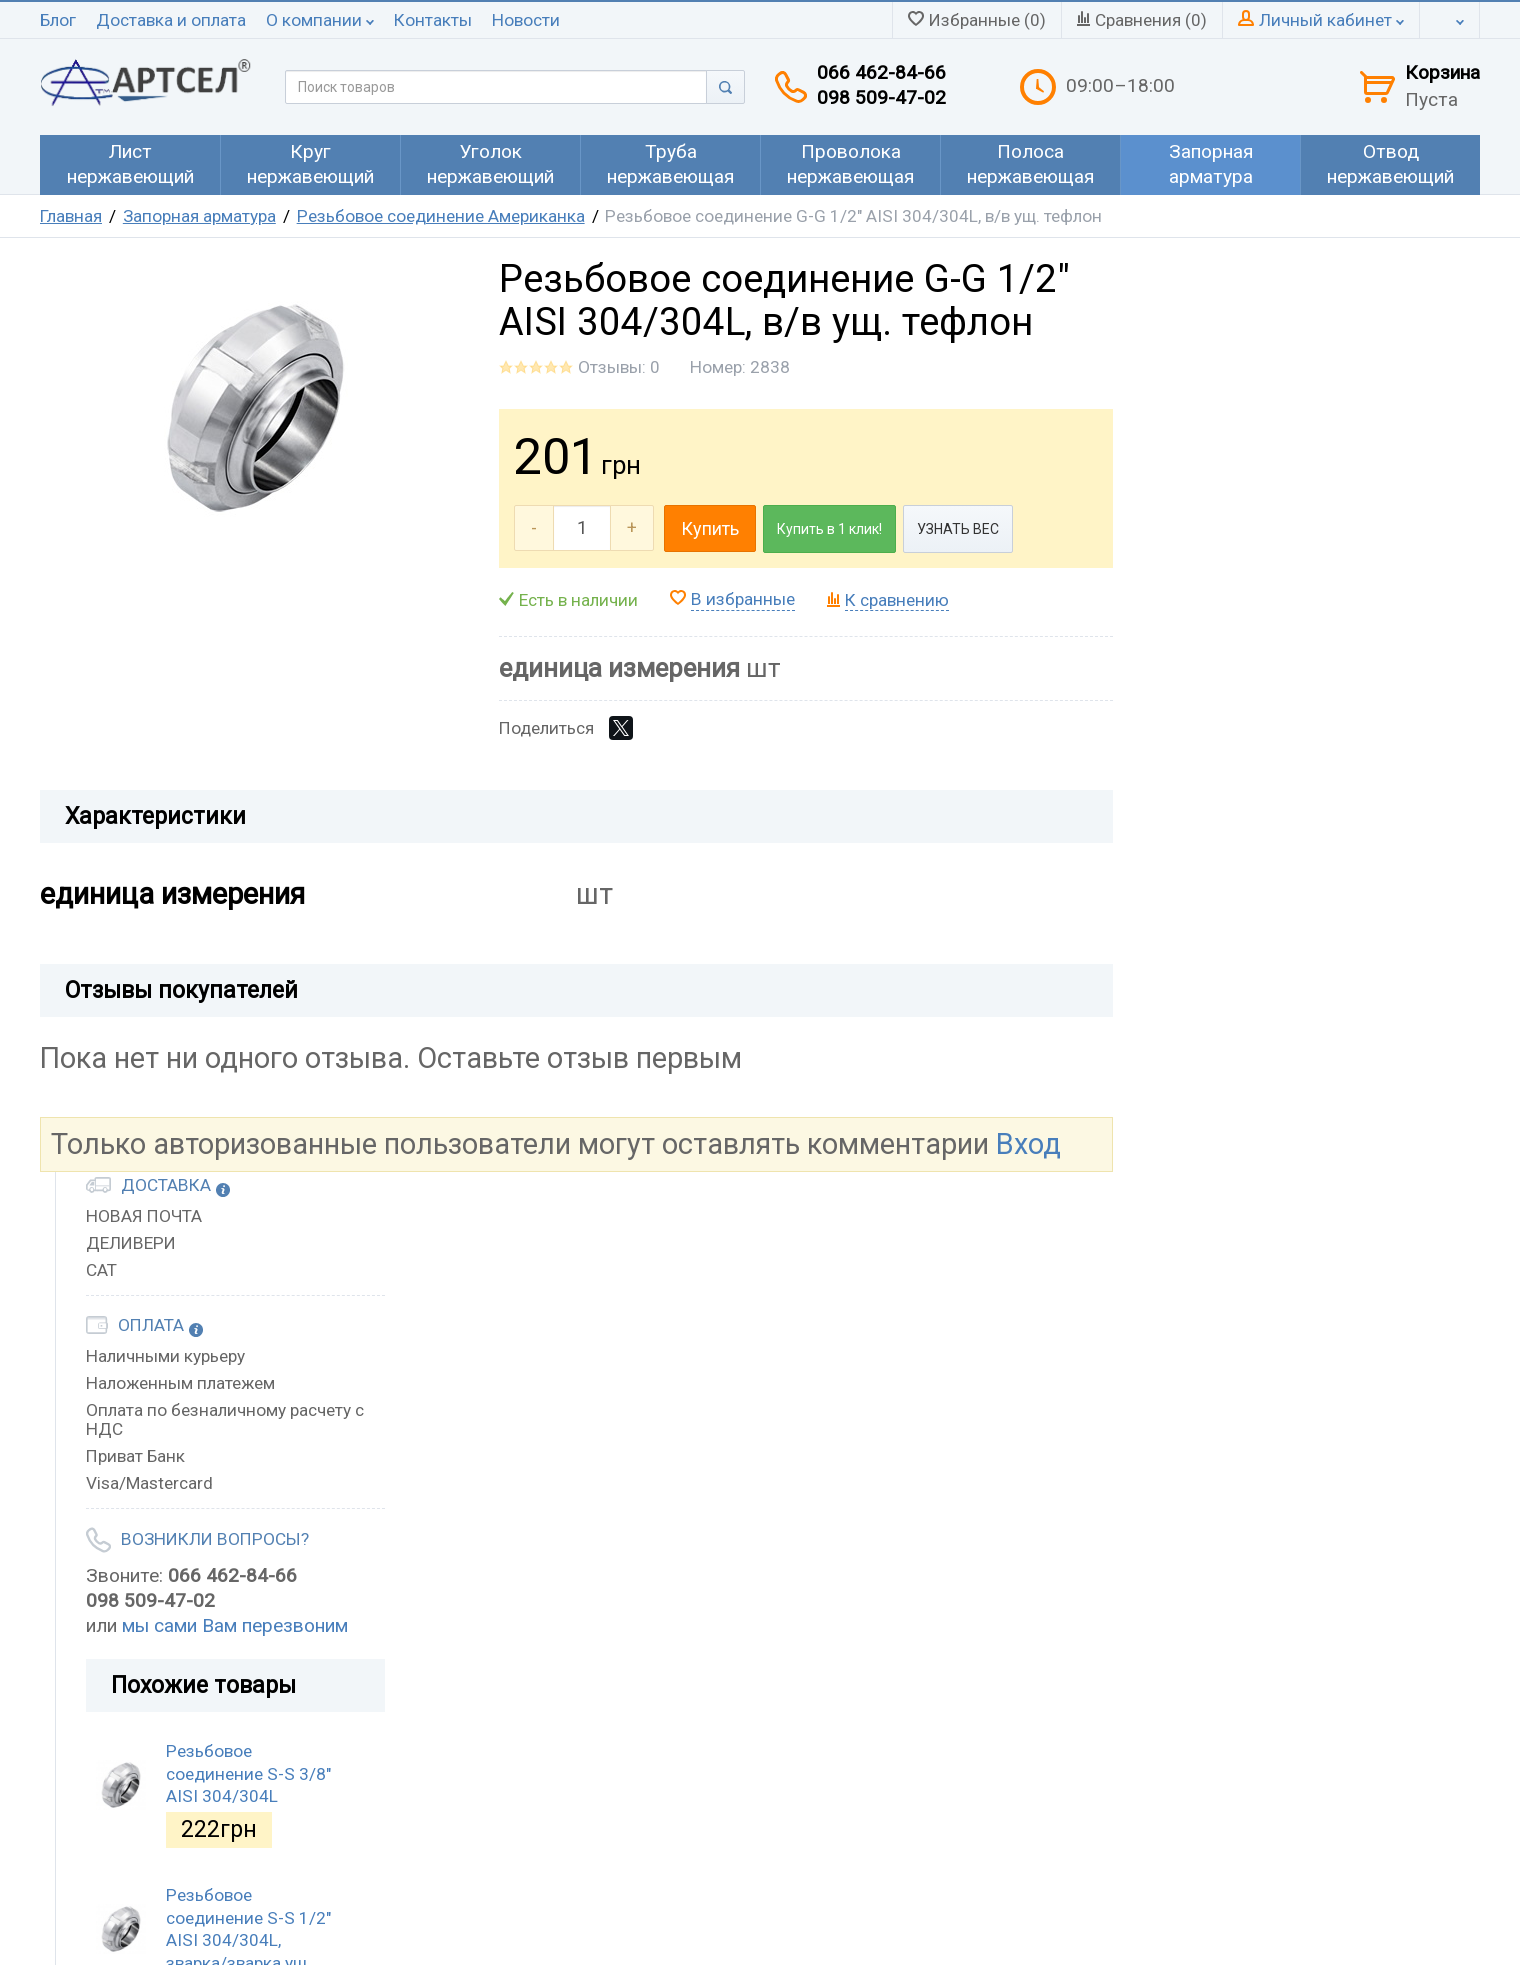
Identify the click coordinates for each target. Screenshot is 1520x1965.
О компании (320, 20)
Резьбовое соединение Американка (441, 216)
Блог (58, 20)
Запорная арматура (199, 216)
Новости (526, 20)
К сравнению (897, 600)
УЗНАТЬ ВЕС (958, 529)
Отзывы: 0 (619, 367)
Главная (71, 216)
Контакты (433, 20)
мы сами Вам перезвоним (235, 1625)
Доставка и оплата (171, 20)
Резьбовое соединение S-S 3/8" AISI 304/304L (248, 1773)
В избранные (743, 599)
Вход (1028, 1144)
